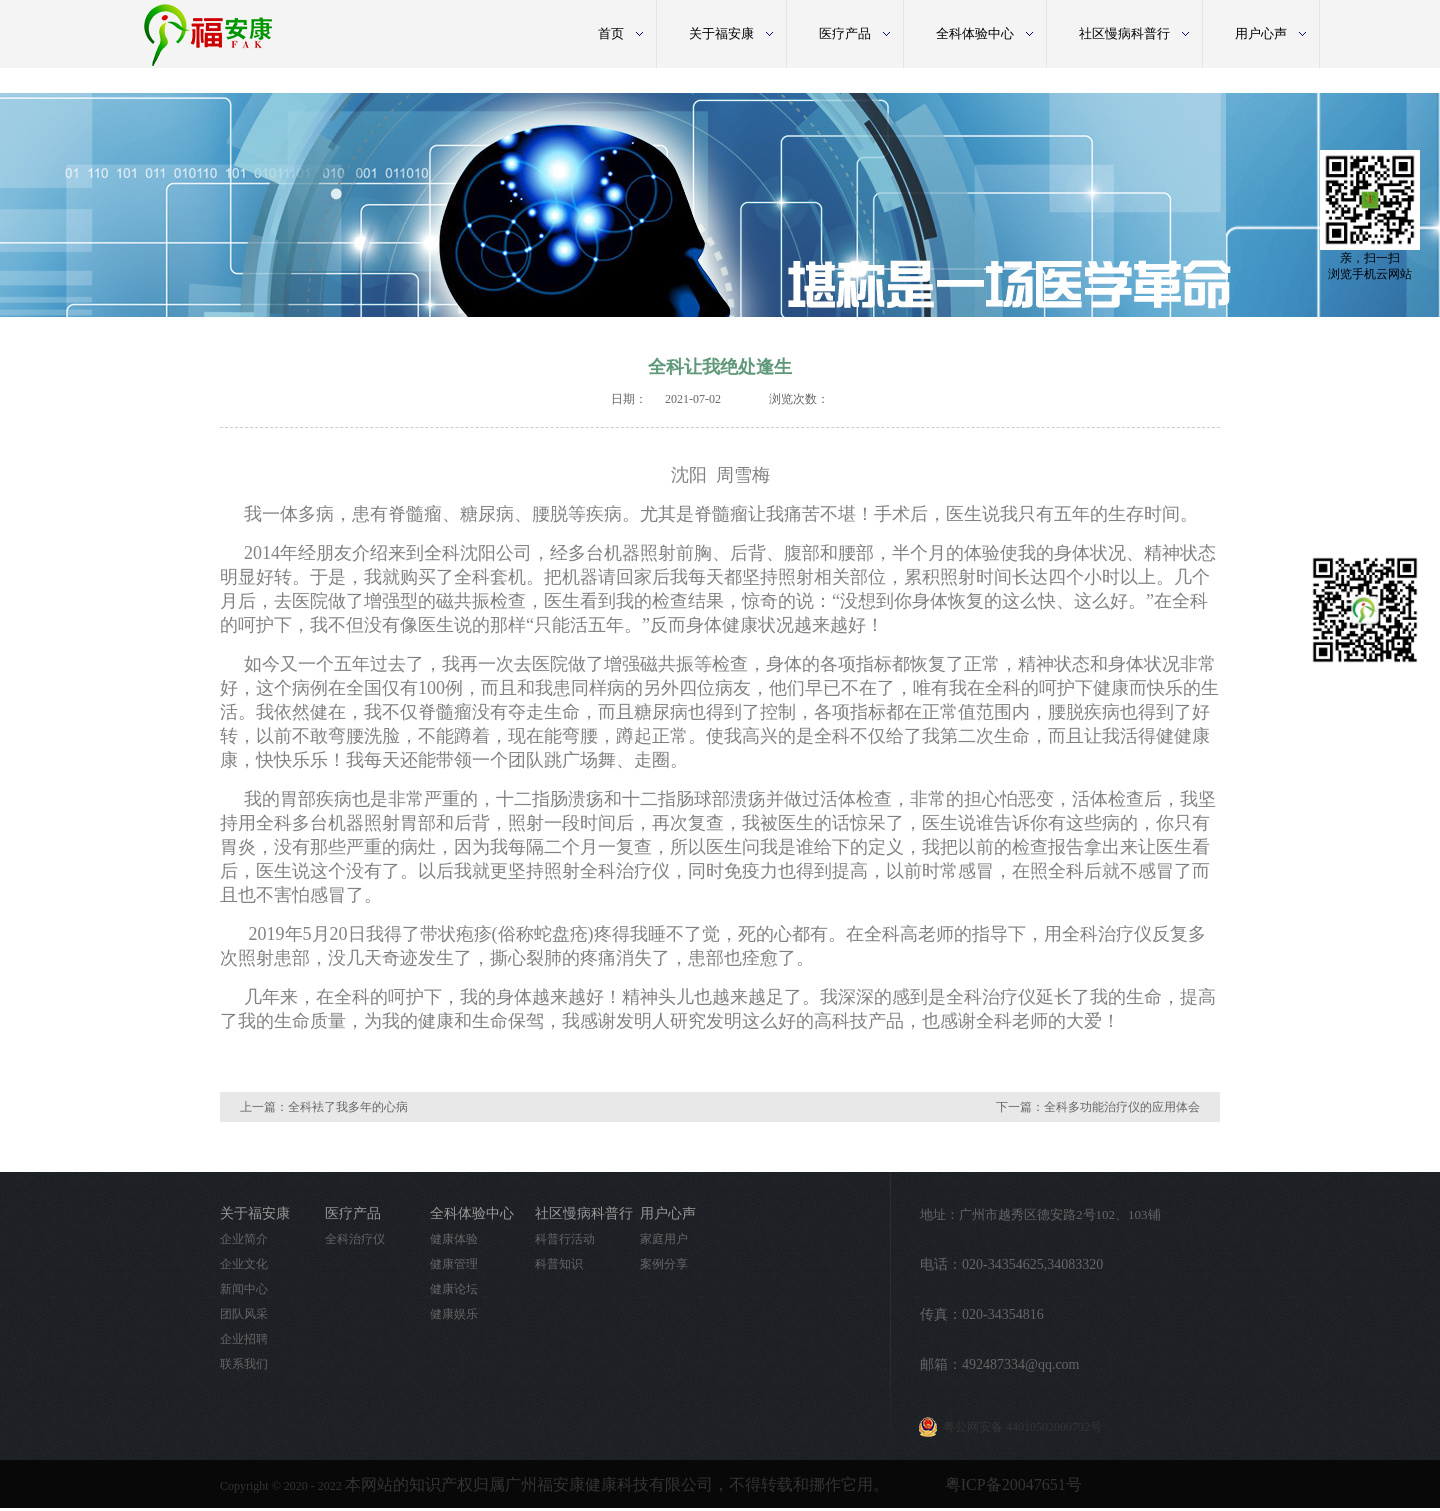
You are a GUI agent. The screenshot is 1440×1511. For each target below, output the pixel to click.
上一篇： (324, 1107)
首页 (611, 33)
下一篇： (1098, 1107)
